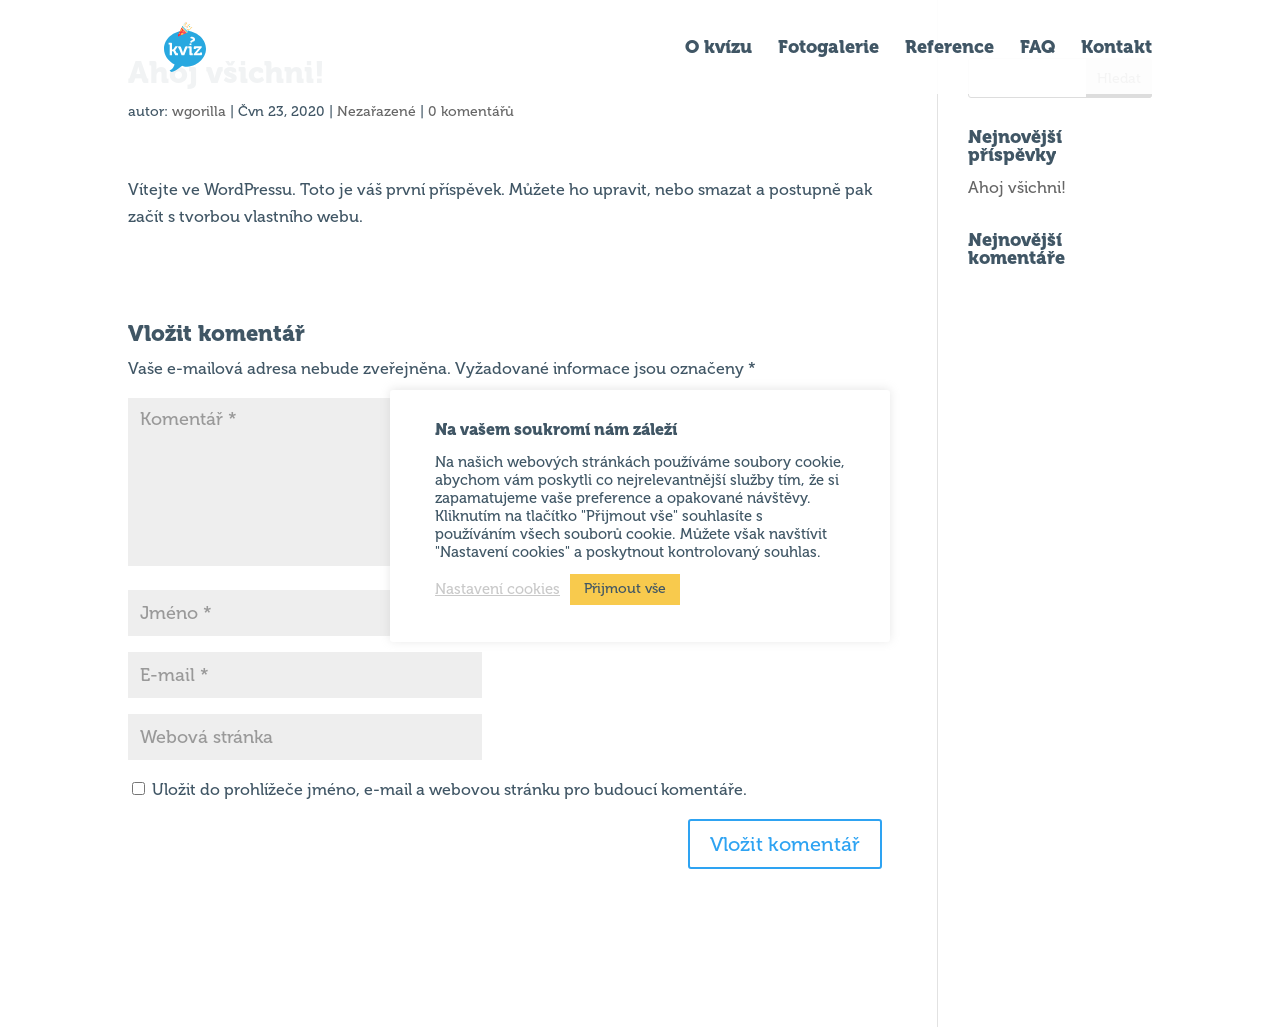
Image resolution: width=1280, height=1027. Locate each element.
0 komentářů (471, 111)
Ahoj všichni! (1017, 187)
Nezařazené (376, 111)
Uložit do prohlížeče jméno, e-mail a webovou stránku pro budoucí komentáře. (449, 789)
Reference (949, 49)
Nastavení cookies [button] (497, 589)
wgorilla (199, 111)
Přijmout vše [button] (625, 588)
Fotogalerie (828, 49)
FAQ (1037, 49)
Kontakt (1116, 49)
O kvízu (718, 49)
